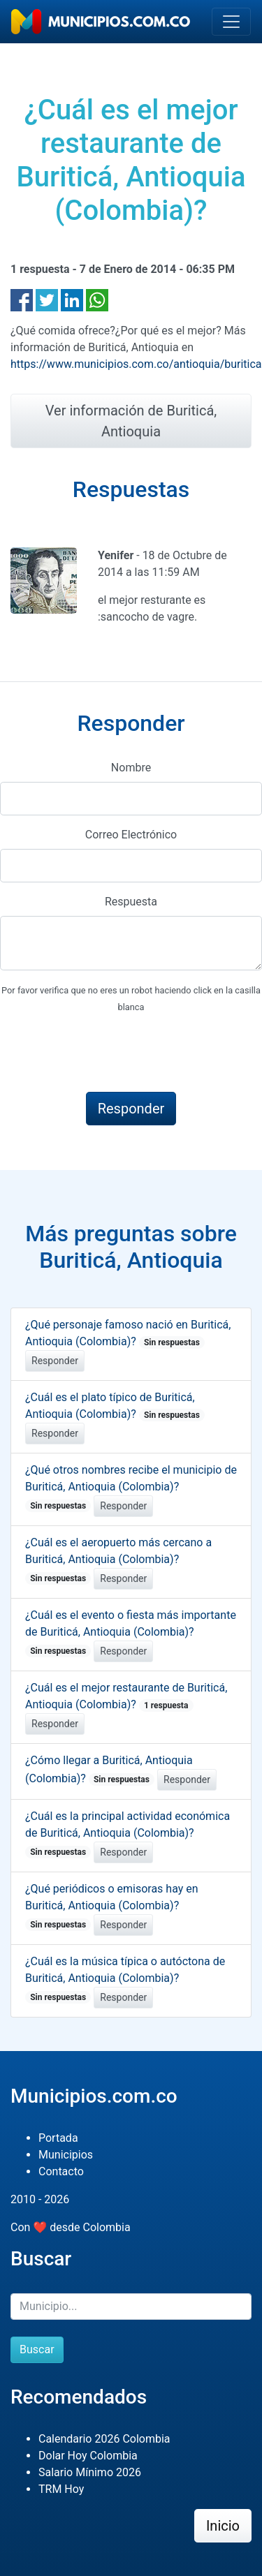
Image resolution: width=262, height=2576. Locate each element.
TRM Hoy (61, 2489)
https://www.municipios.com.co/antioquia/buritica (136, 364)
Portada (58, 2138)
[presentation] (106, 1053)
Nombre (131, 767)
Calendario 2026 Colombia (104, 2438)
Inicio (223, 2525)
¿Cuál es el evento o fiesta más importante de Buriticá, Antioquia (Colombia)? (130, 1632)
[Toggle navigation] (231, 22)
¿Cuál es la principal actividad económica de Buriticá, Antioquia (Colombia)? (127, 1833)
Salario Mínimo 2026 (89, 2472)
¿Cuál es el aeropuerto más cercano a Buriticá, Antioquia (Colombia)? (118, 1560)
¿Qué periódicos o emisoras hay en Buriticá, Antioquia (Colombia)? (111, 1906)
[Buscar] (131, 2306)
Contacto (61, 2171)
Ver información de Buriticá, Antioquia (131, 421)
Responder (54, 1360)
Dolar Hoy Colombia (88, 2455)
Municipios (65, 2154)
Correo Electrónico (131, 834)
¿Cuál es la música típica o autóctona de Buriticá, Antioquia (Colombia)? (125, 1979)
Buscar (37, 2349)
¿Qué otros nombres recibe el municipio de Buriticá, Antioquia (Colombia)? (131, 1487)
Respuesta (131, 901)
